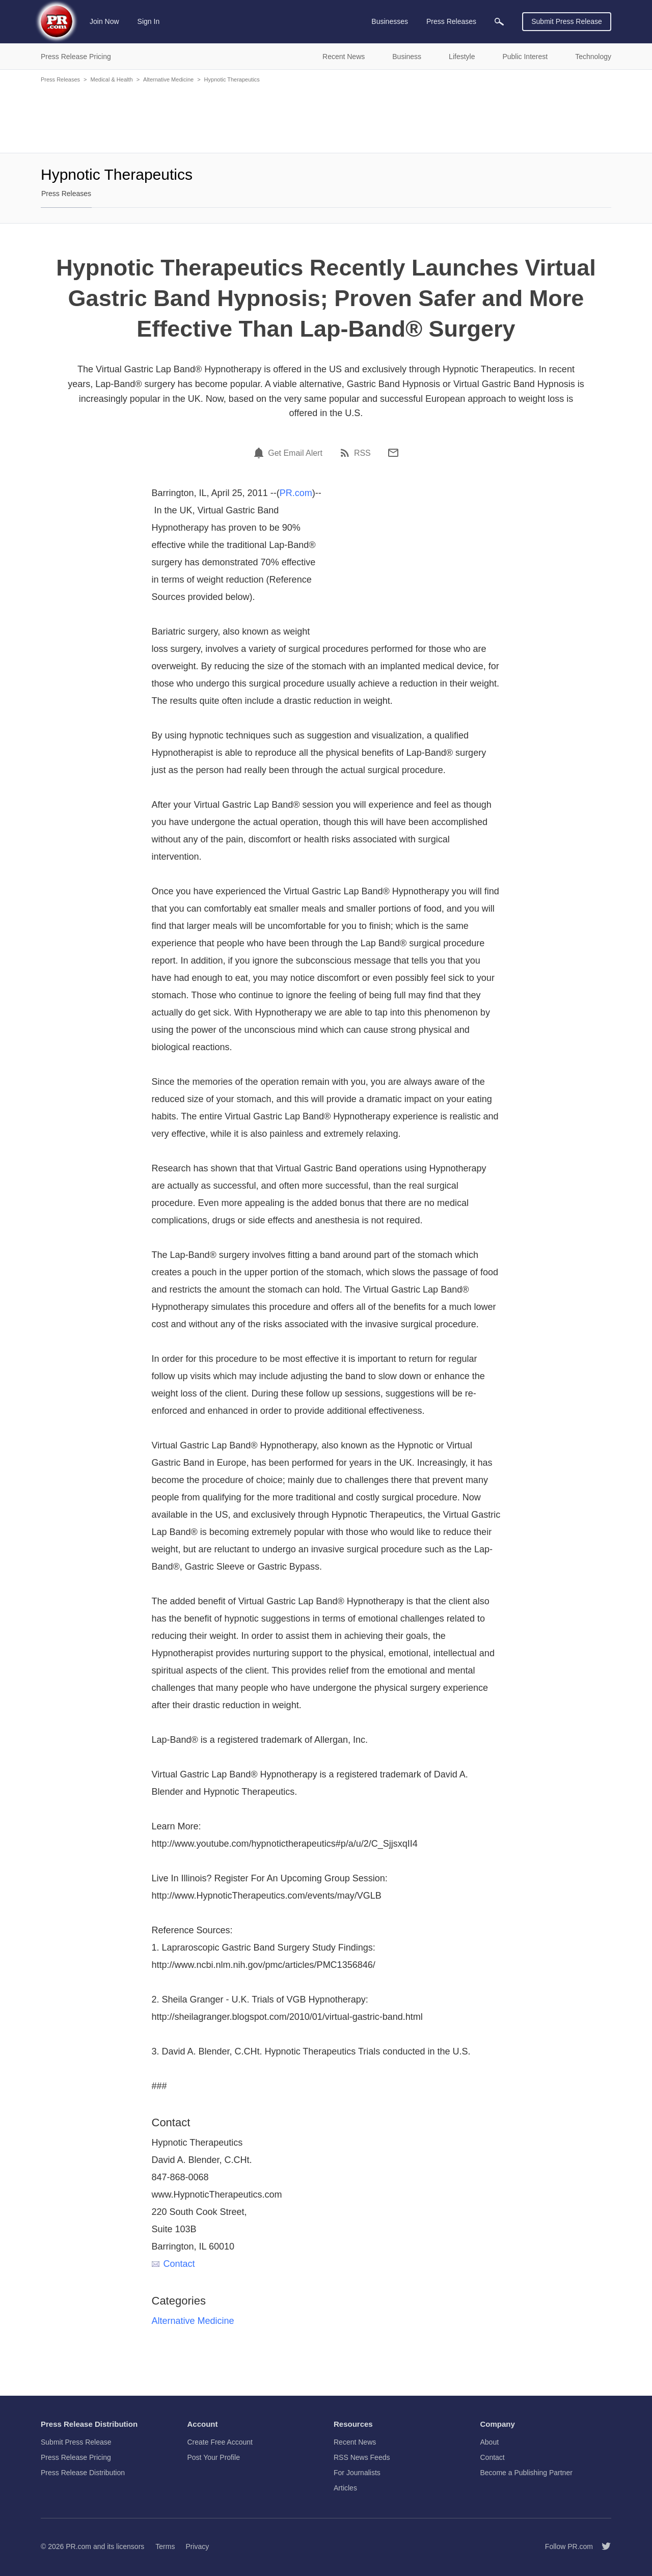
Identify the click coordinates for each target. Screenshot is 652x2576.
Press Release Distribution (83, 2473)
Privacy (197, 2546)
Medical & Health (111, 79)
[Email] (393, 453)
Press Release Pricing (76, 2457)
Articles (345, 2488)
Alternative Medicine (168, 79)
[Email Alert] (260, 453)
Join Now (104, 21)
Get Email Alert (295, 453)
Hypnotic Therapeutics (232, 79)
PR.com (296, 493)
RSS (362, 453)
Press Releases (60, 79)
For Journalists (357, 2473)
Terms (165, 2546)
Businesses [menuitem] (389, 21)
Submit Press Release (566, 21)
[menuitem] (499, 21)
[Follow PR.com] (602, 2546)
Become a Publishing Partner (526, 2473)
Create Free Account (220, 2442)
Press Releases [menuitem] (451, 21)
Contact (173, 2264)
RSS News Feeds (362, 2457)
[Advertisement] (326, 117)
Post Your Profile (213, 2457)
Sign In (149, 21)
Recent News (355, 2442)
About (489, 2442)
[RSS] (346, 453)
